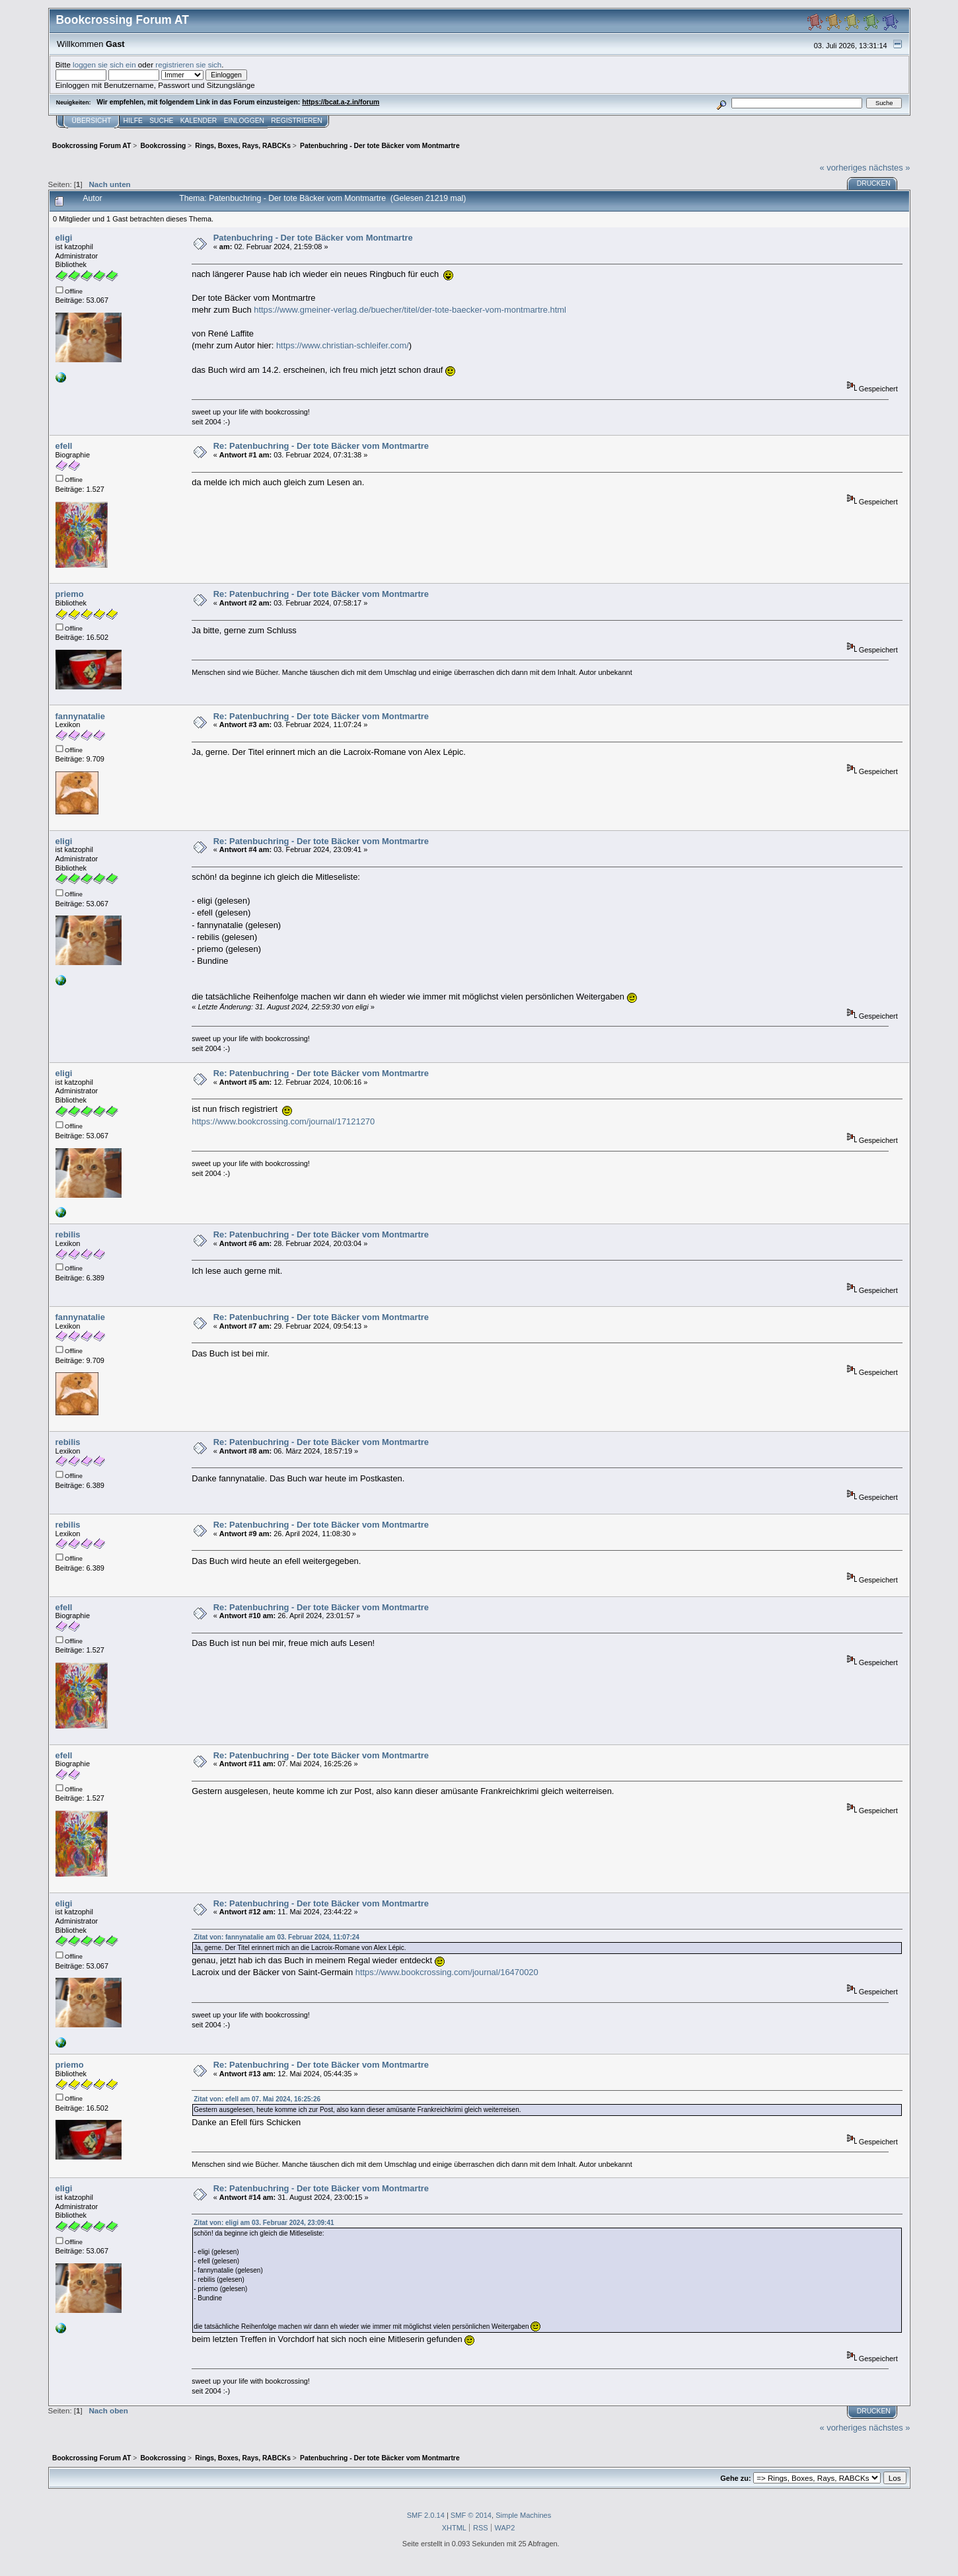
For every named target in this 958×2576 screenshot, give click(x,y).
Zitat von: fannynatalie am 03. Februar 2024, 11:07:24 (276, 1937)
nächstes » (889, 168)
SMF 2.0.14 (426, 2515)
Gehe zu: (735, 2478)
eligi (64, 238)
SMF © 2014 (471, 2515)
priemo (69, 594)
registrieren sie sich (188, 64)
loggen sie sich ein (104, 64)
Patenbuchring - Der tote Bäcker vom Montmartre (313, 238)
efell (64, 446)
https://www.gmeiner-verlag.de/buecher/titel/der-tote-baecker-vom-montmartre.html (410, 310)
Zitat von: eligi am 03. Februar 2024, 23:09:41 (264, 2222)
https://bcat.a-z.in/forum (340, 102)
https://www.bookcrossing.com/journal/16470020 (446, 1972)
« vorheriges (842, 168)
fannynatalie (80, 716)
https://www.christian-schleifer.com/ (342, 345)
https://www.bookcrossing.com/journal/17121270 (283, 1121)
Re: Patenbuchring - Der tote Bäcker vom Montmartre (321, 446)
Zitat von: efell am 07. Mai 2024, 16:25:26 (257, 2099)
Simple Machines (523, 2515)
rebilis (68, 1234)
